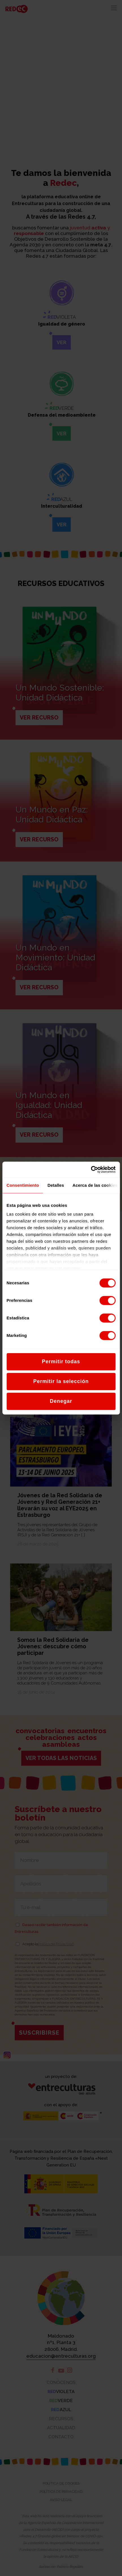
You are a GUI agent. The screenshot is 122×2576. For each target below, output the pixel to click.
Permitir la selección (61, 1381)
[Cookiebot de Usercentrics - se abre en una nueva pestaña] (90, 1169)
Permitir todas (61, 1361)
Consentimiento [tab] (23, 1185)
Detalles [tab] (56, 1185)
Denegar (61, 1401)
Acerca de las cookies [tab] (94, 1185)
